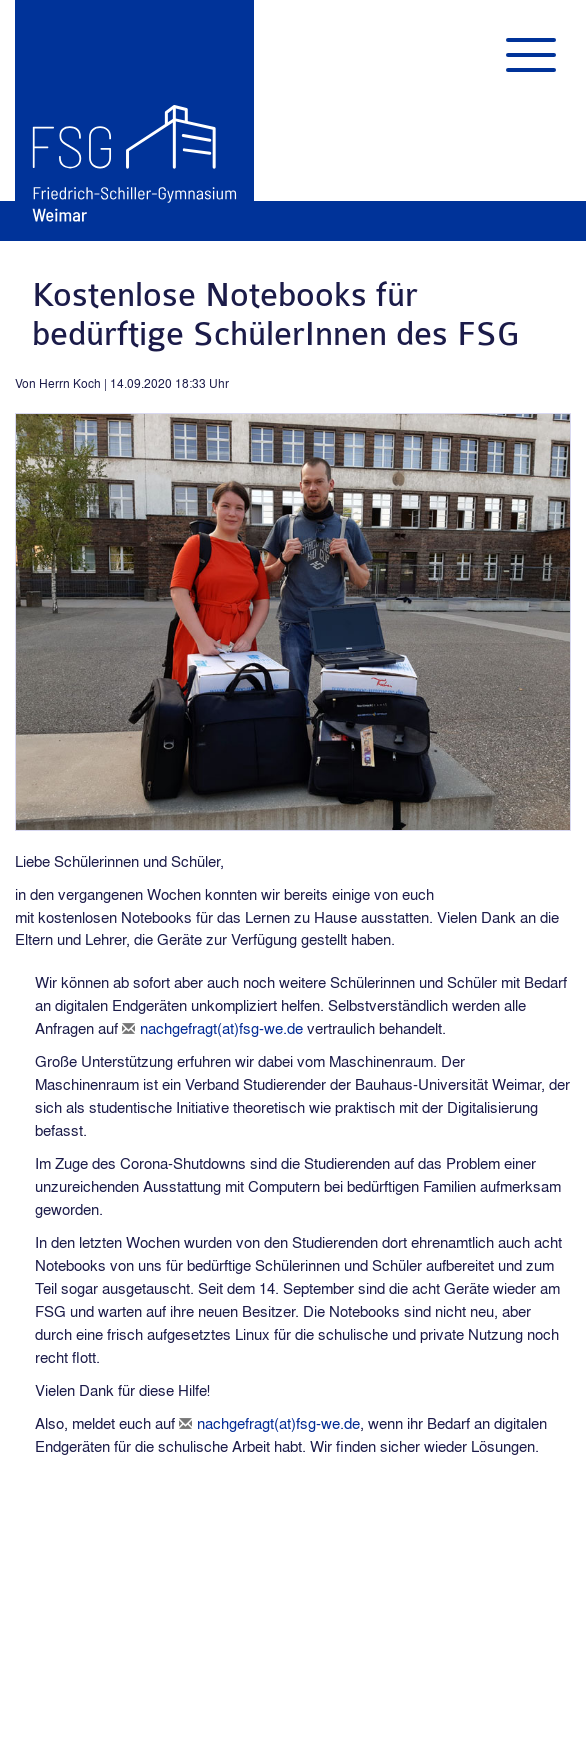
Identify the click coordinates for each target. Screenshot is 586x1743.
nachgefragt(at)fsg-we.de (221, 1028)
